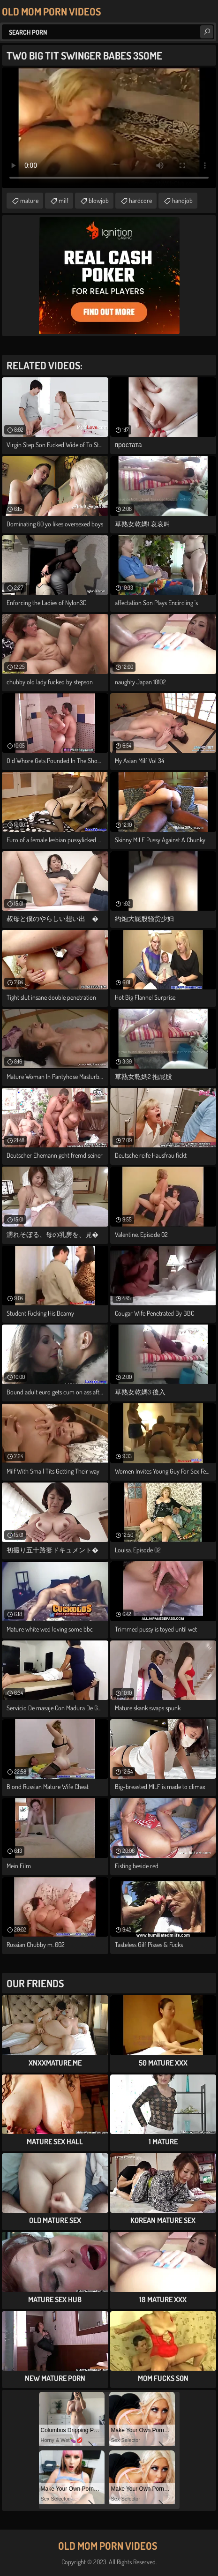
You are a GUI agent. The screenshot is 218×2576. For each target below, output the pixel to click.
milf (63, 200)
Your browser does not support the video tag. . (109, 127)
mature (29, 200)
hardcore (140, 200)
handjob (182, 200)
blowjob (99, 200)
